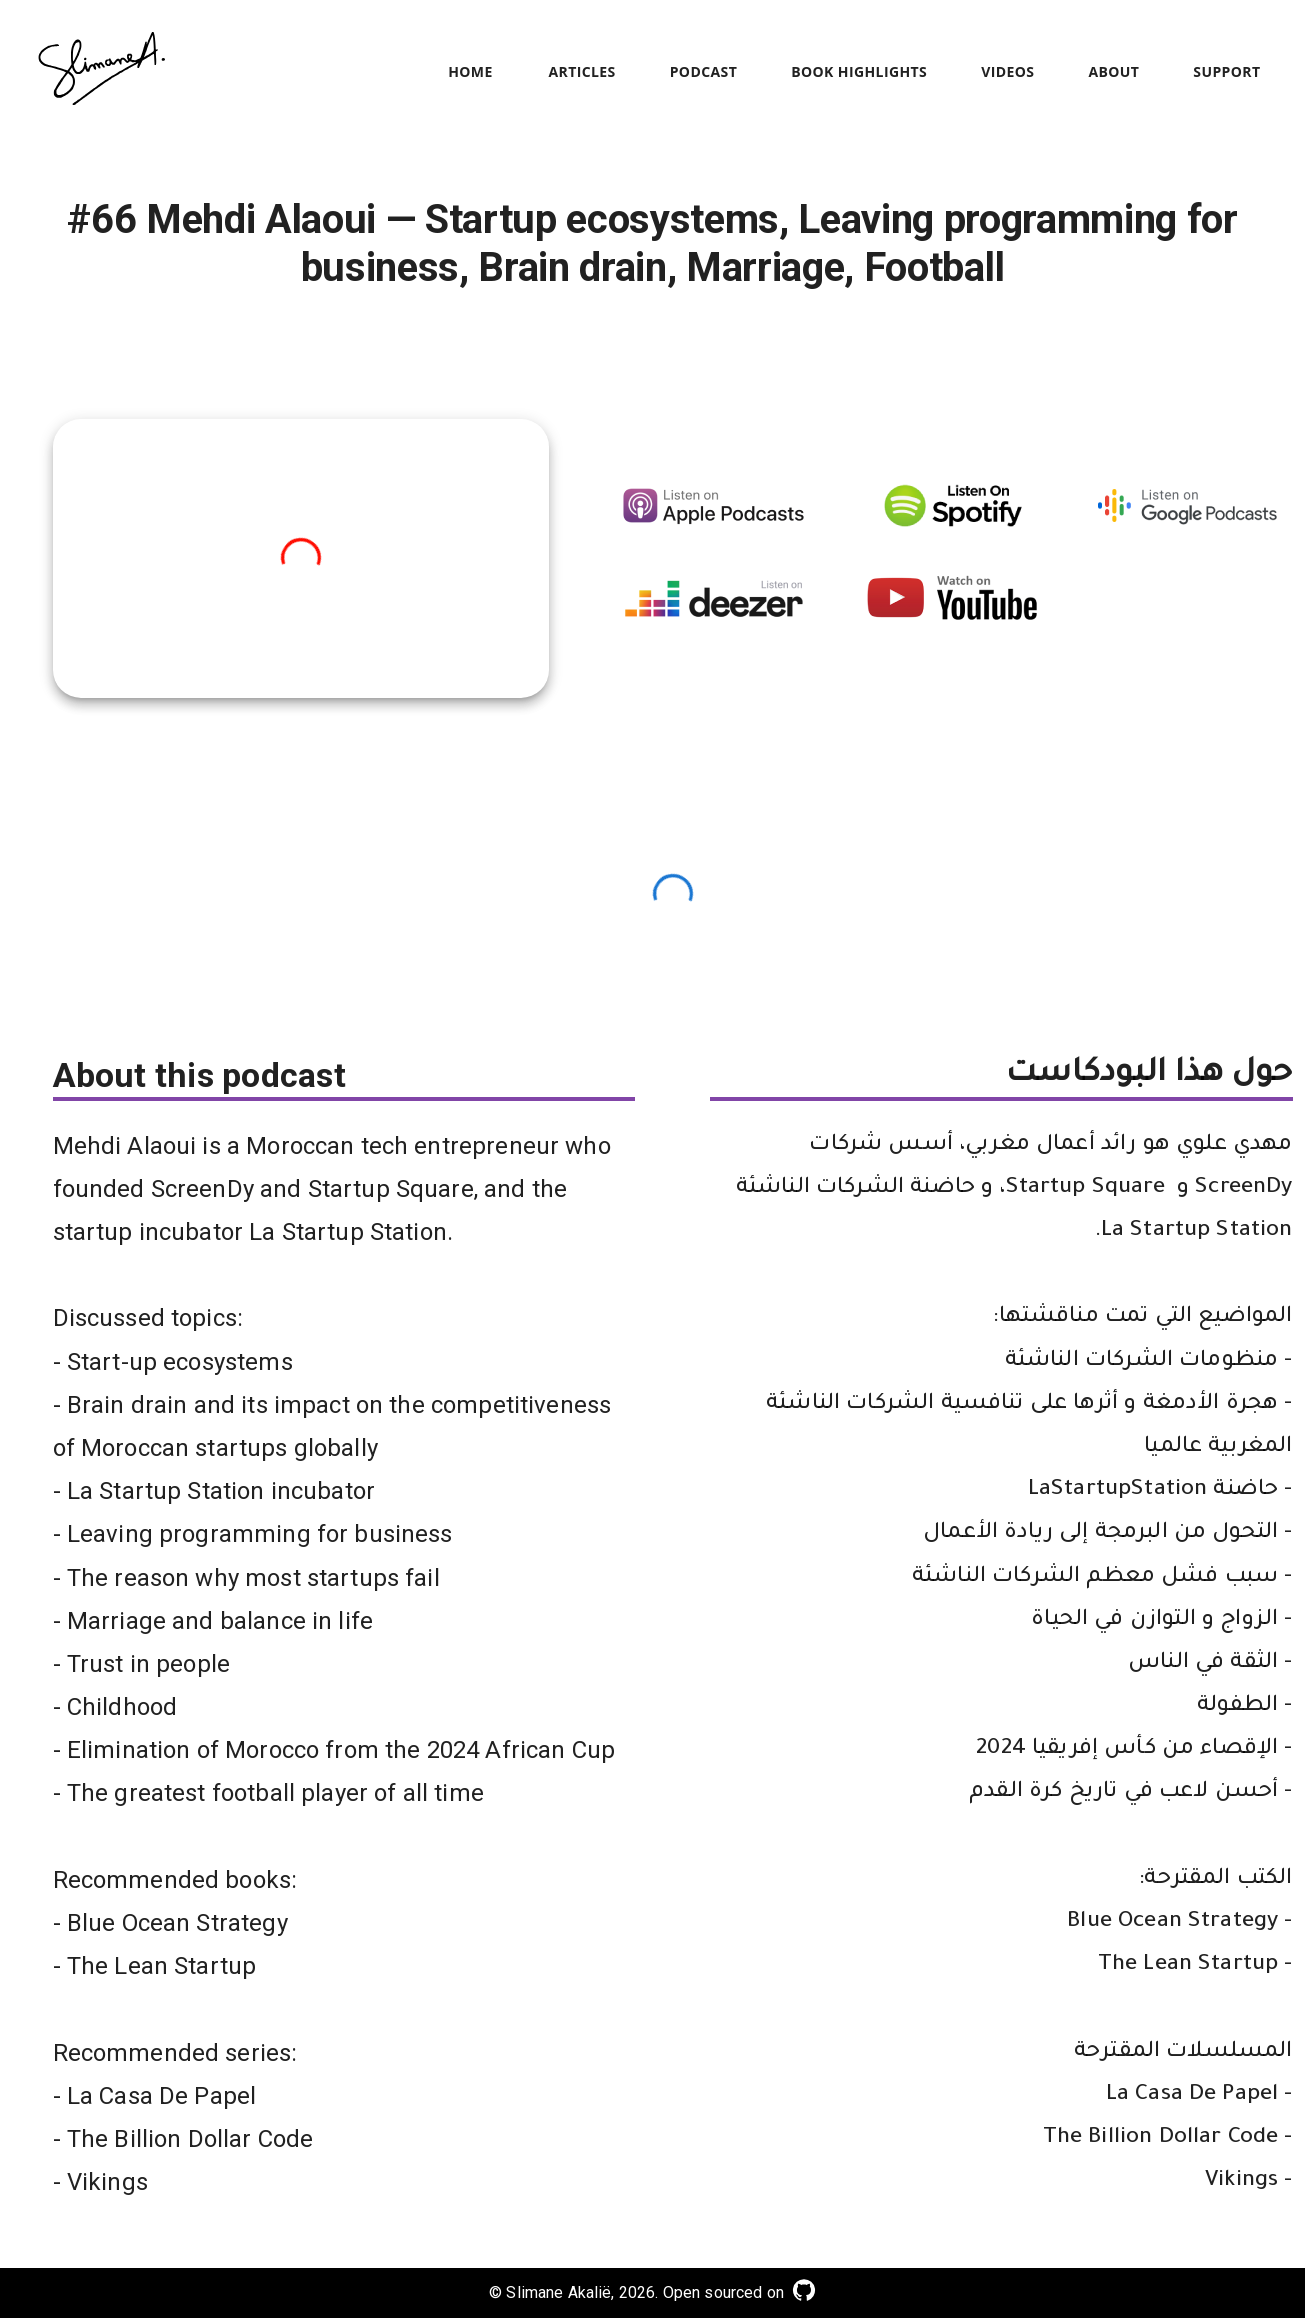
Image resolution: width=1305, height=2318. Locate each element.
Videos (1007, 72)
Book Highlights (859, 72)
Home (470, 72)
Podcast (704, 72)
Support (1226, 72)
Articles (581, 72)
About (1113, 72)
